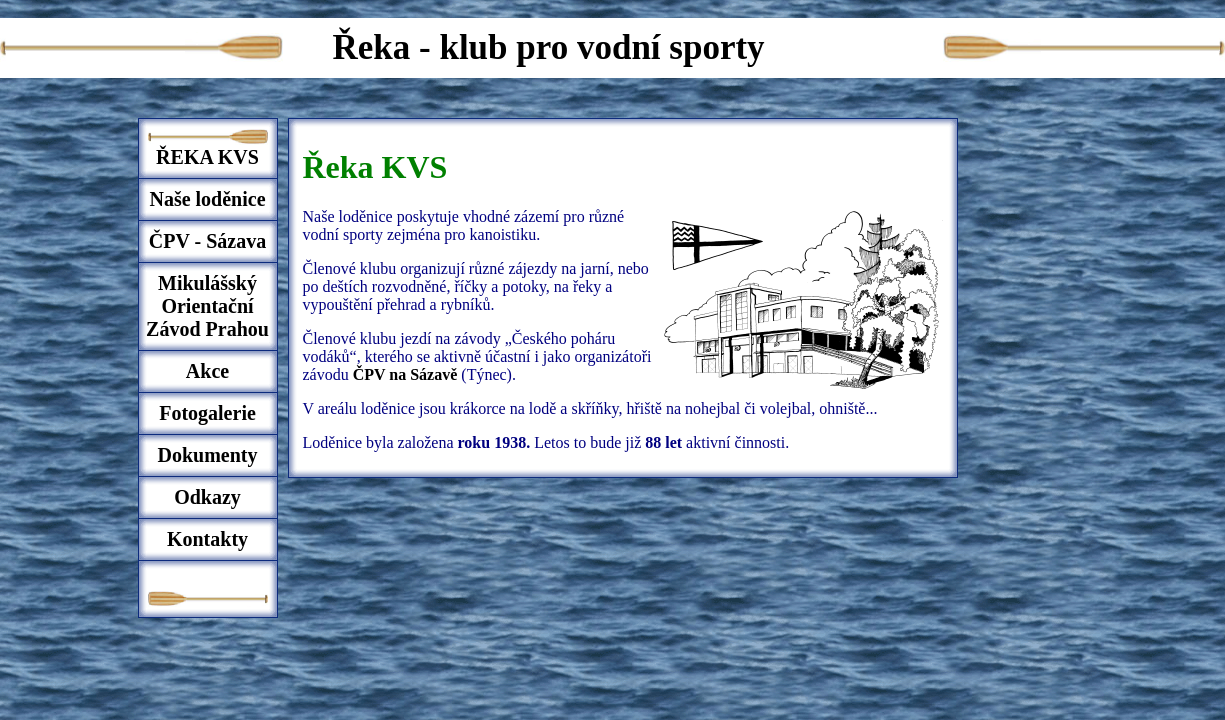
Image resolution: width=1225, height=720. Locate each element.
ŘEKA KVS (207, 157)
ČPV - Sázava (207, 241)
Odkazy (207, 497)
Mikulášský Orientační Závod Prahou (207, 306)
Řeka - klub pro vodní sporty (549, 47)
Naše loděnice (207, 199)
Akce (207, 371)
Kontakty (207, 539)
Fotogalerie (207, 413)
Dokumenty (207, 455)
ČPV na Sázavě (407, 374)
